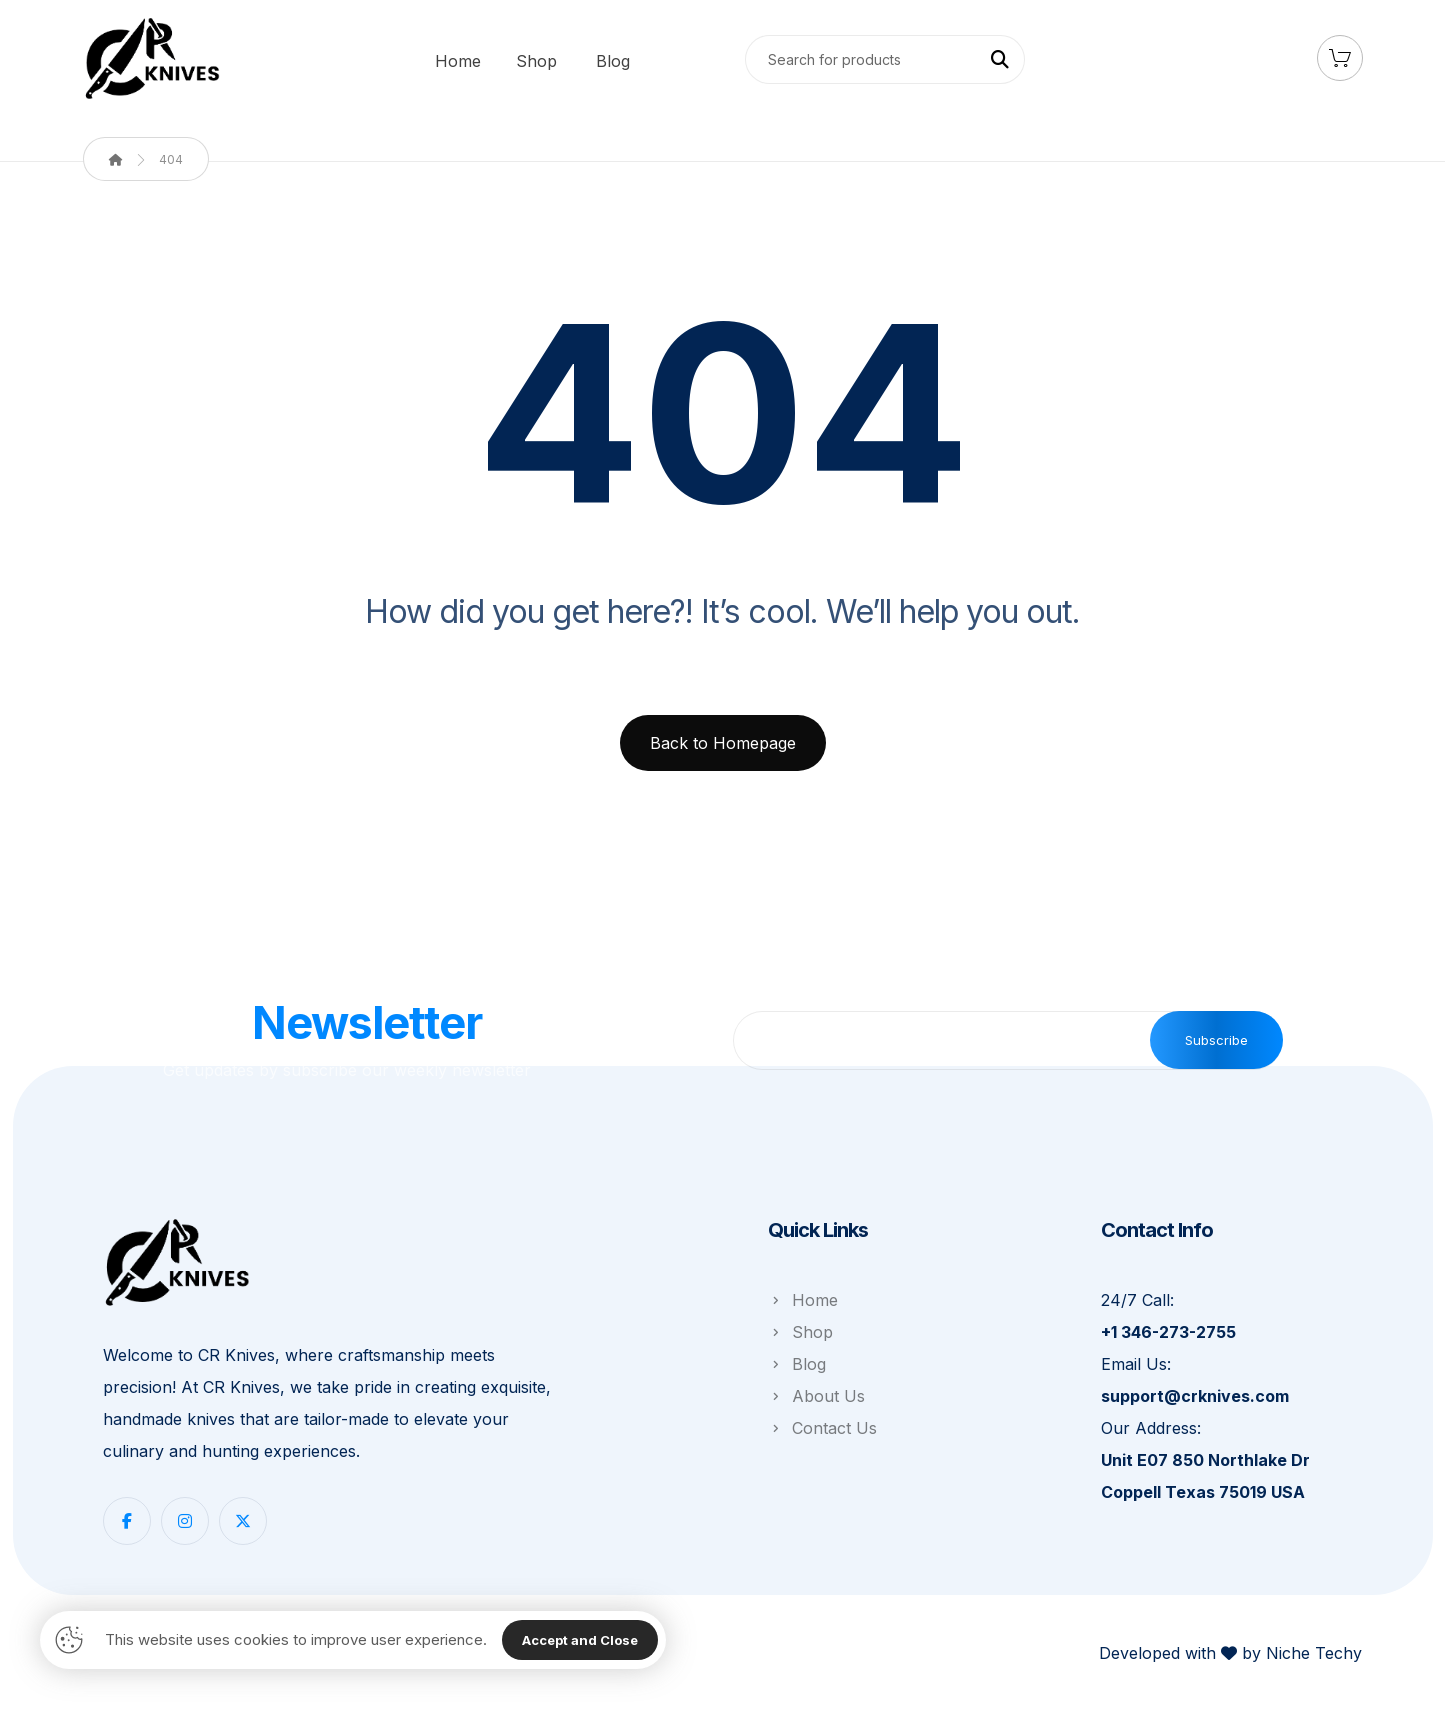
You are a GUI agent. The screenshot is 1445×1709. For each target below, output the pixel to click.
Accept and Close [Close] (580, 1640)
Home (803, 1300)
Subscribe (1216, 1040)
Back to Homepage (723, 743)
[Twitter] (243, 1521)
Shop (800, 1332)
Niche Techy (1314, 1653)
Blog (797, 1364)
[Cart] (1340, 56)
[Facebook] (127, 1521)
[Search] (1000, 60)
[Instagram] (185, 1521)
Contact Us (822, 1428)
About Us (816, 1396)
